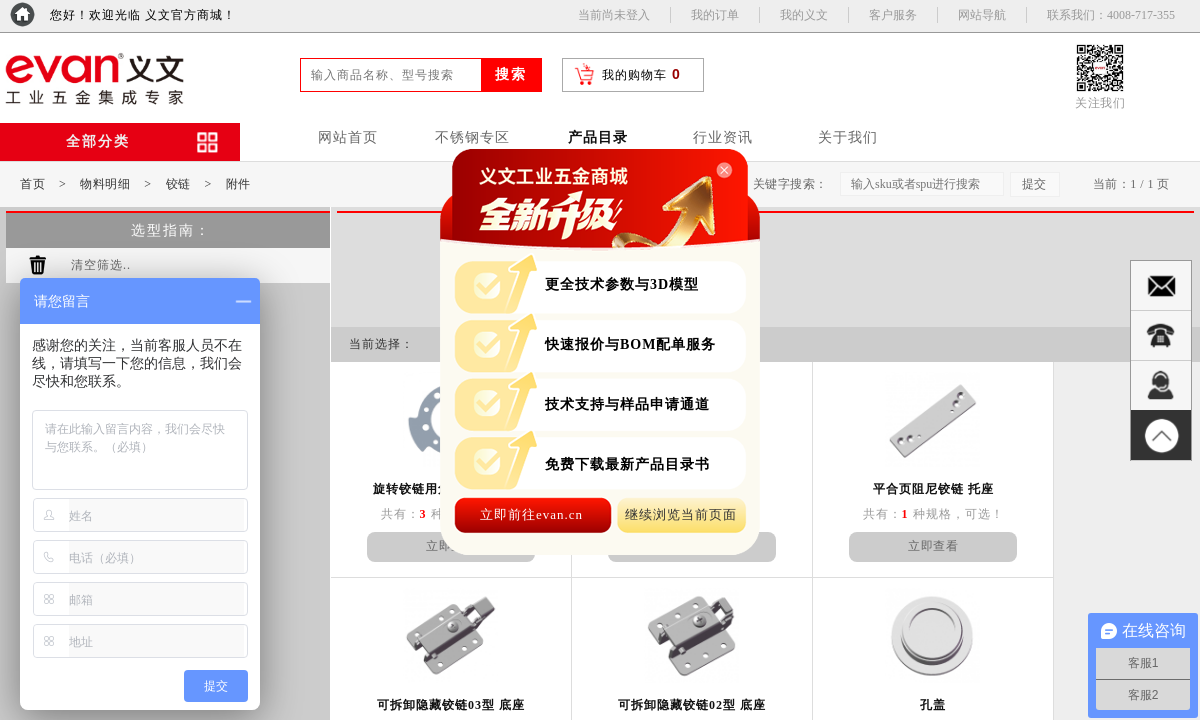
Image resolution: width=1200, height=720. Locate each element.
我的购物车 (634, 75)
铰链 (178, 184)
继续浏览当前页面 (681, 514)
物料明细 (105, 184)
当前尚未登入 (614, 15)
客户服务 (893, 15)
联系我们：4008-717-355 (1111, 15)
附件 (238, 184)
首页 (32, 184)
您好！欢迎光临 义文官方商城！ (143, 15)
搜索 (511, 74)
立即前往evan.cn (531, 514)
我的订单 (715, 15)
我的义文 (804, 15)
